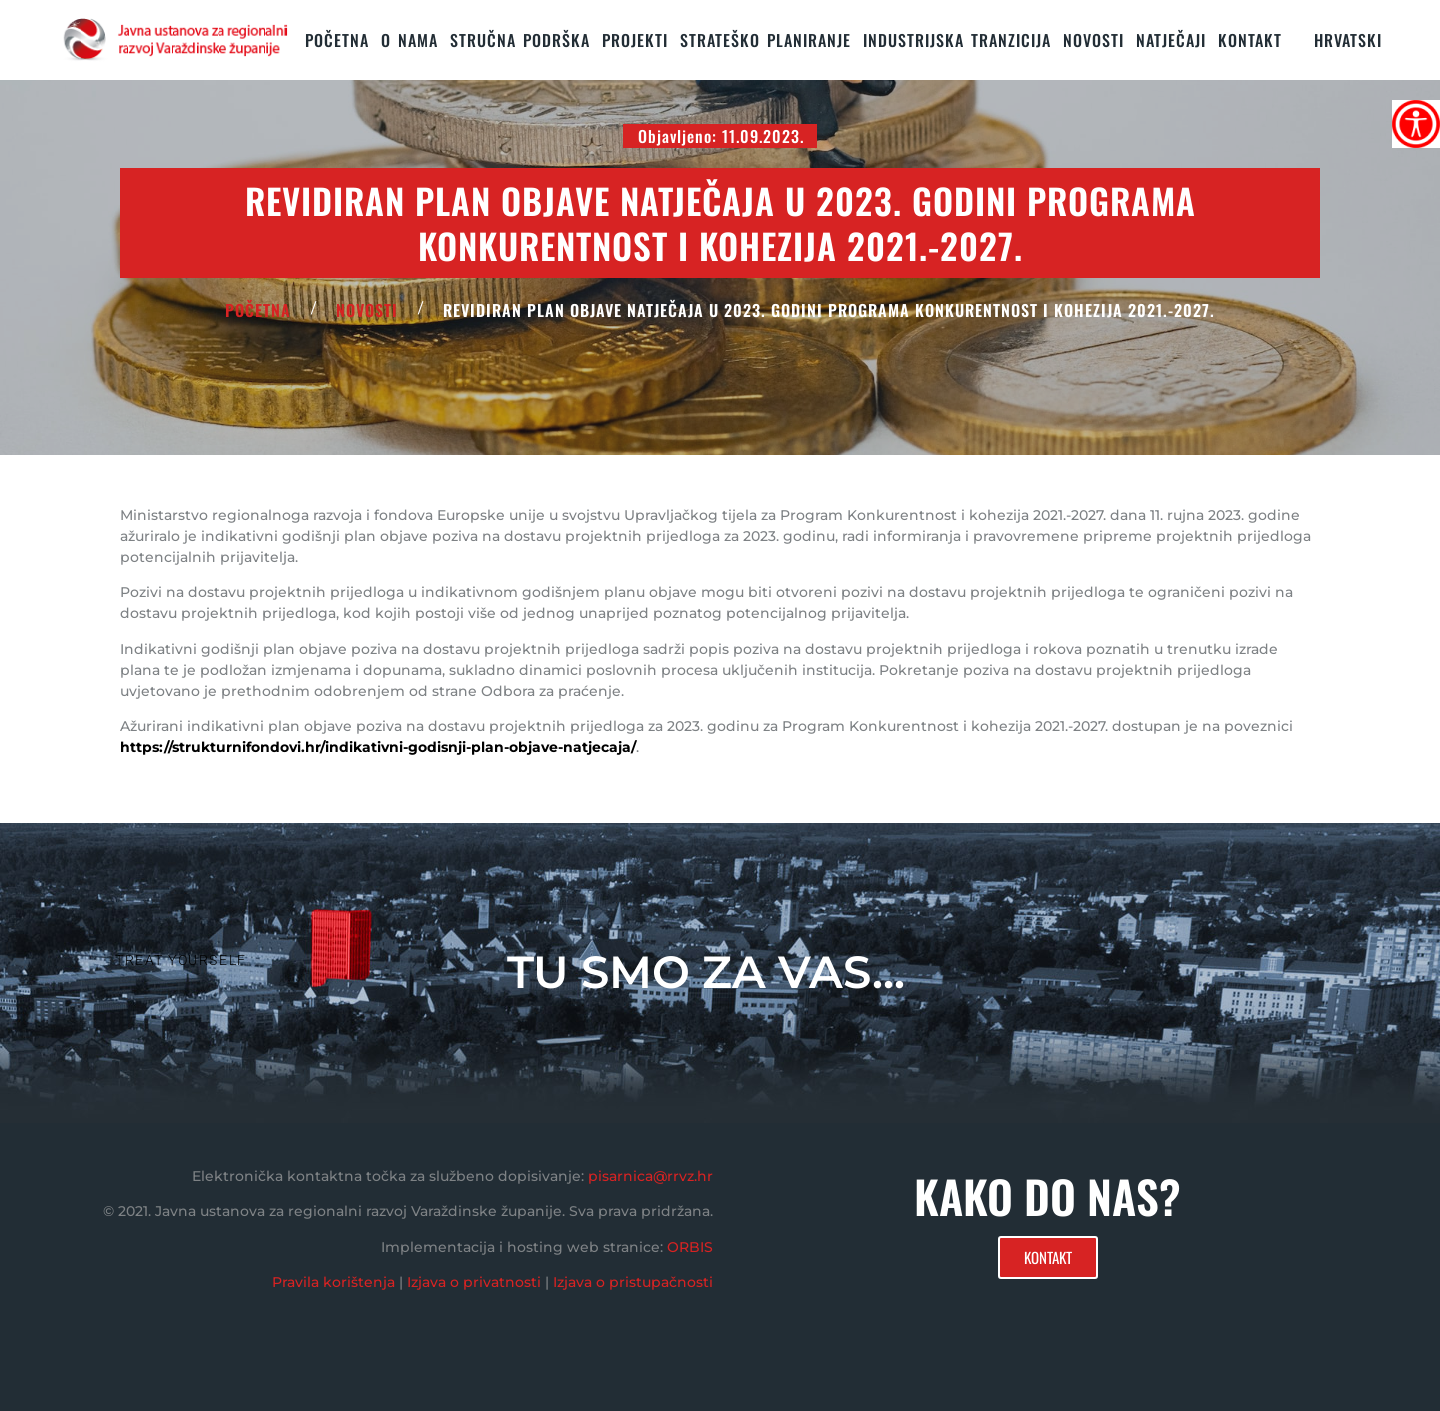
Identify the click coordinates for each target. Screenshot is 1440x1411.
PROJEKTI (635, 40)
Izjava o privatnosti (474, 1282)
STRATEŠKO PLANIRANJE (765, 40)
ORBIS (690, 1247)
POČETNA (258, 310)
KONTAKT (1250, 40)
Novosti (1093, 40)
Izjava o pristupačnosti (633, 1282)
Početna (337, 40)
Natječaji (1171, 40)
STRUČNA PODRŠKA (520, 40)
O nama (409, 40)
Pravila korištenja (333, 1282)
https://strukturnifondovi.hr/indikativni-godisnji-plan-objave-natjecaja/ (378, 747)
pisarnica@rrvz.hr (650, 1176)
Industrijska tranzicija (957, 40)
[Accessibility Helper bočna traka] (1416, 124)
